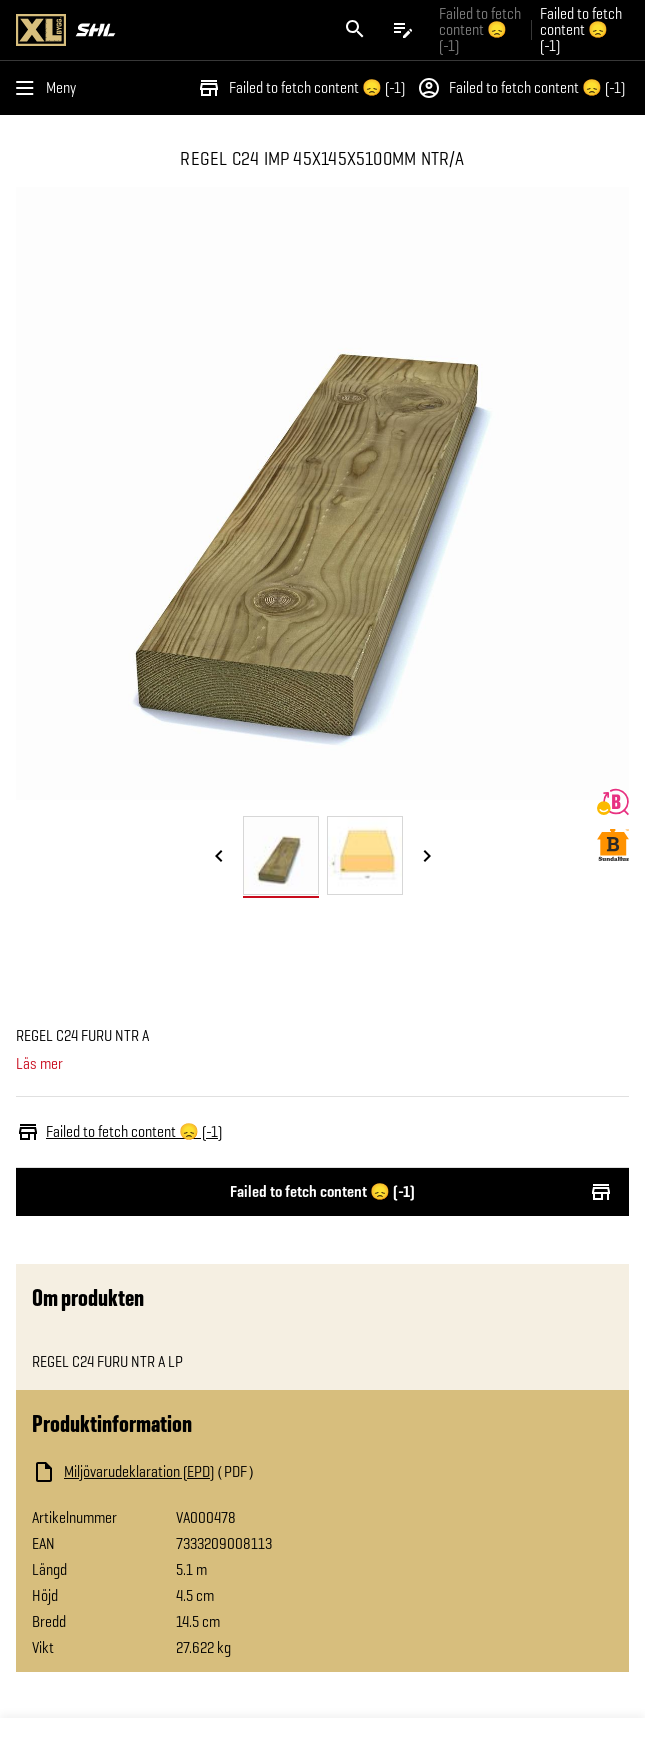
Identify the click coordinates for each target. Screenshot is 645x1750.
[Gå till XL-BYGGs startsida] (165, 30)
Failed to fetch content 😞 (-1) (301, 88)
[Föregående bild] (219, 857)
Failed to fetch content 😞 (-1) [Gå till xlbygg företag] (480, 29)
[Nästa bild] (427, 857)
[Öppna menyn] (50, 88)
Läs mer (39, 1064)
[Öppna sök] (355, 30)
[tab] (281, 855)
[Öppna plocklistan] (403, 30)
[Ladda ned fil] (232, 1472)
